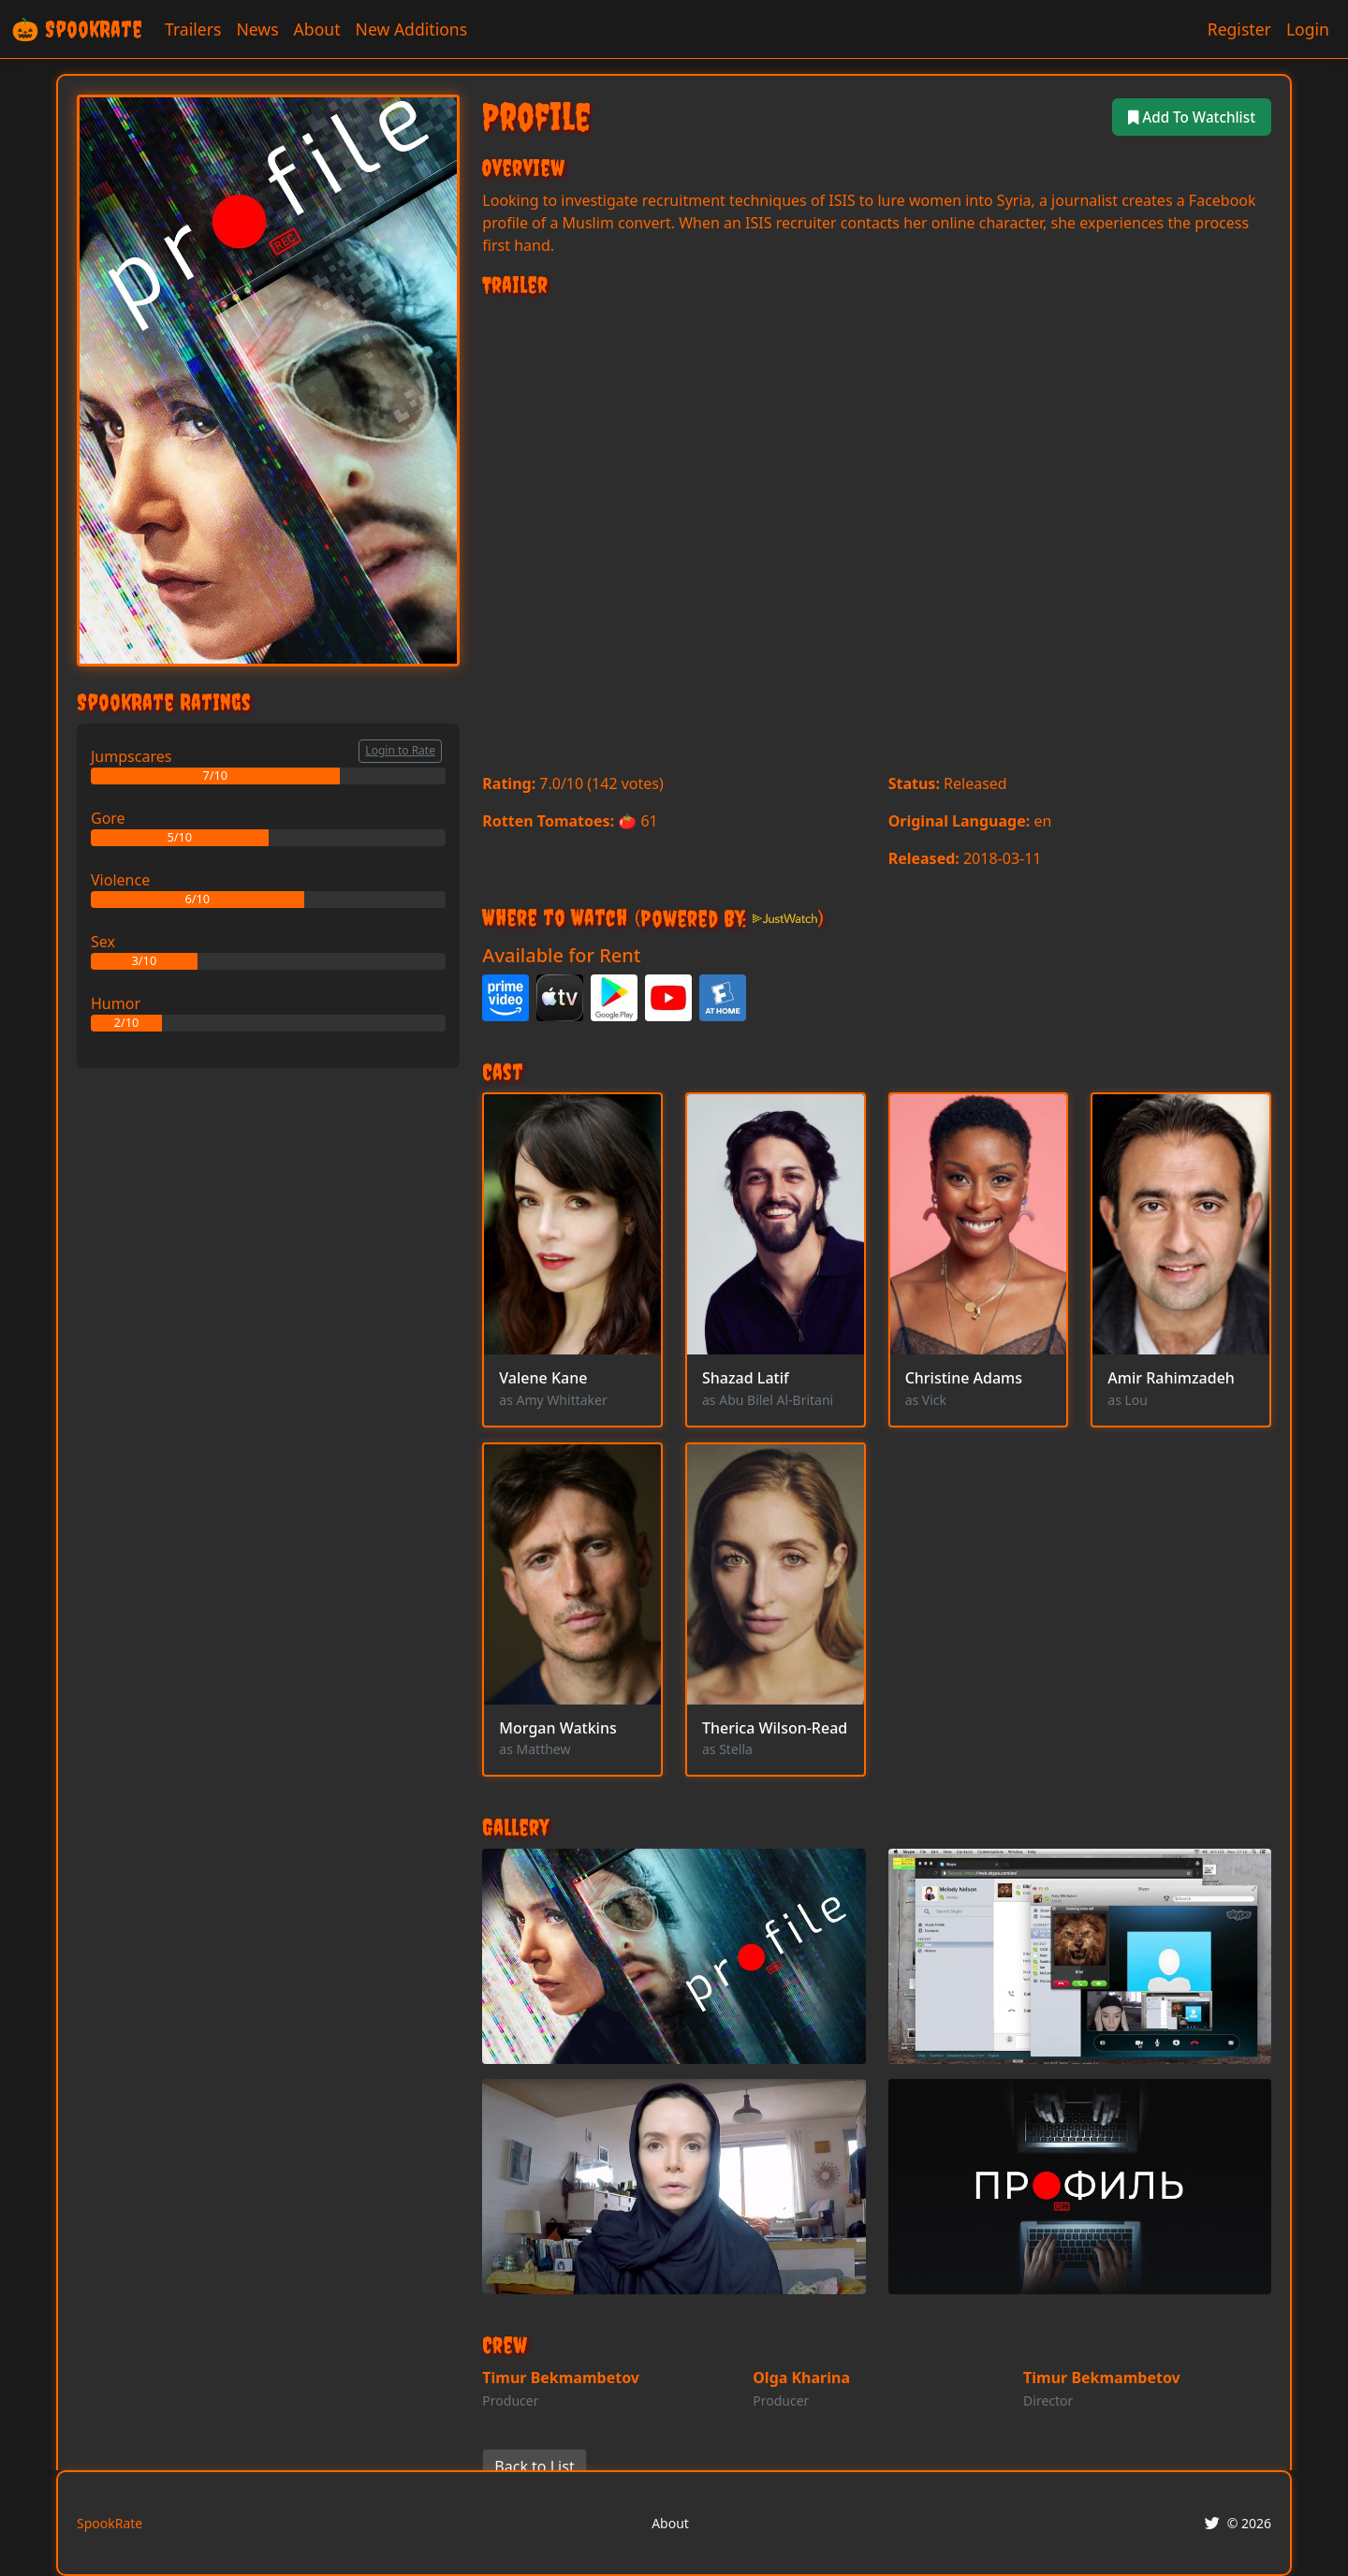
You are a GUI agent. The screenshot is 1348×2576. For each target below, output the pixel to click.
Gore (108, 818)
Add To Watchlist (1188, 117)
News (257, 29)
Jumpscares (131, 756)
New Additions (412, 29)
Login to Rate (400, 750)
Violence (120, 880)
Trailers (193, 29)
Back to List (534, 2466)
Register (1239, 29)
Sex (103, 941)
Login (1307, 29)
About (317, 29)
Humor (115, 1003)
